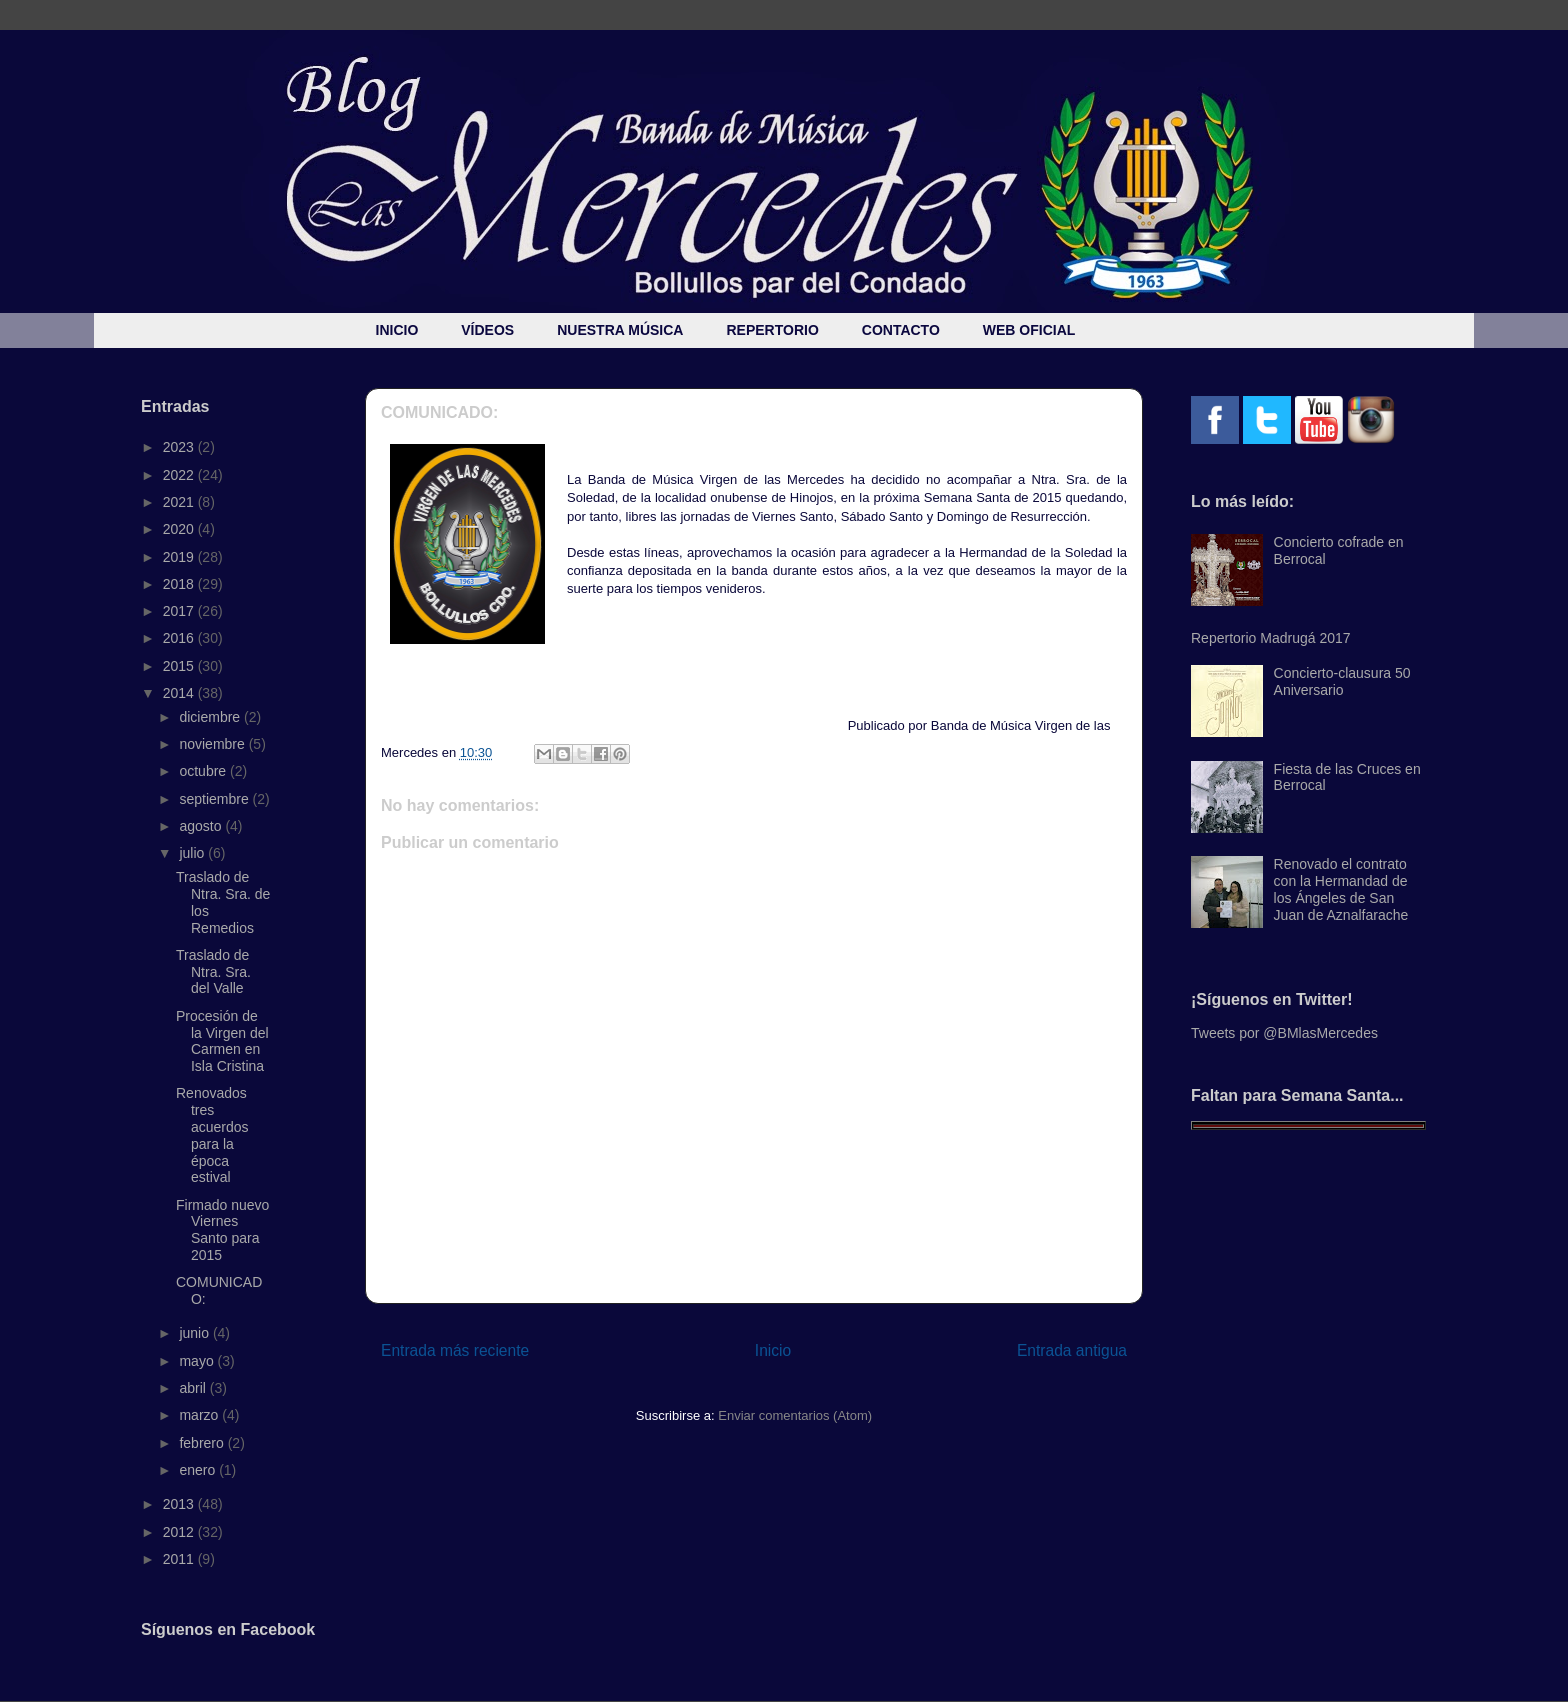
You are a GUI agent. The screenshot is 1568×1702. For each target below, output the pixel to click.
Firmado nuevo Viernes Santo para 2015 (222, 1230)
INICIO (397, 330)
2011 (180, 1559)
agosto (202, 826)
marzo (200, 1415)
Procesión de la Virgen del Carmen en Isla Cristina (222, 1041)
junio (195, 1333)
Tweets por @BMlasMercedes (1284, 1033)
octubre (204, 771)
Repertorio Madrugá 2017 (1271, 638)
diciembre (211, 717)
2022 (180, 475)
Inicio (773, 1350)
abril (194, 1388)
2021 (180, 502)
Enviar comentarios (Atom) (795, 1415)
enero (199, 1470)
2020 (180, 529)
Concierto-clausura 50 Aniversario (1342, 681)
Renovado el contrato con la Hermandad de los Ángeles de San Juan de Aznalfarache (1341, 889)
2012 (180, 1532)
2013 (180, 1504)
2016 (180, 638)
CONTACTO (901, 330)
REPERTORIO (772, 330)
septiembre (215, 799)
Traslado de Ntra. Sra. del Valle (213, 972)
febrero (203, 1443)
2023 (180, 447)
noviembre (213, 744)
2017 (180, 611)
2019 (180, 557)
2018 (180, 584)
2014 (180, 693)
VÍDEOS (487, 330)
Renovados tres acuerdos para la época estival (212, 1135)
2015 (180, 666)
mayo (198, 1361)
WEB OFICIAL (1029, 330)
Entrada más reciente (455, 1350)
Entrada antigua (1072, 1350)
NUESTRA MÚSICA (620, 330)
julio (193, 853)
